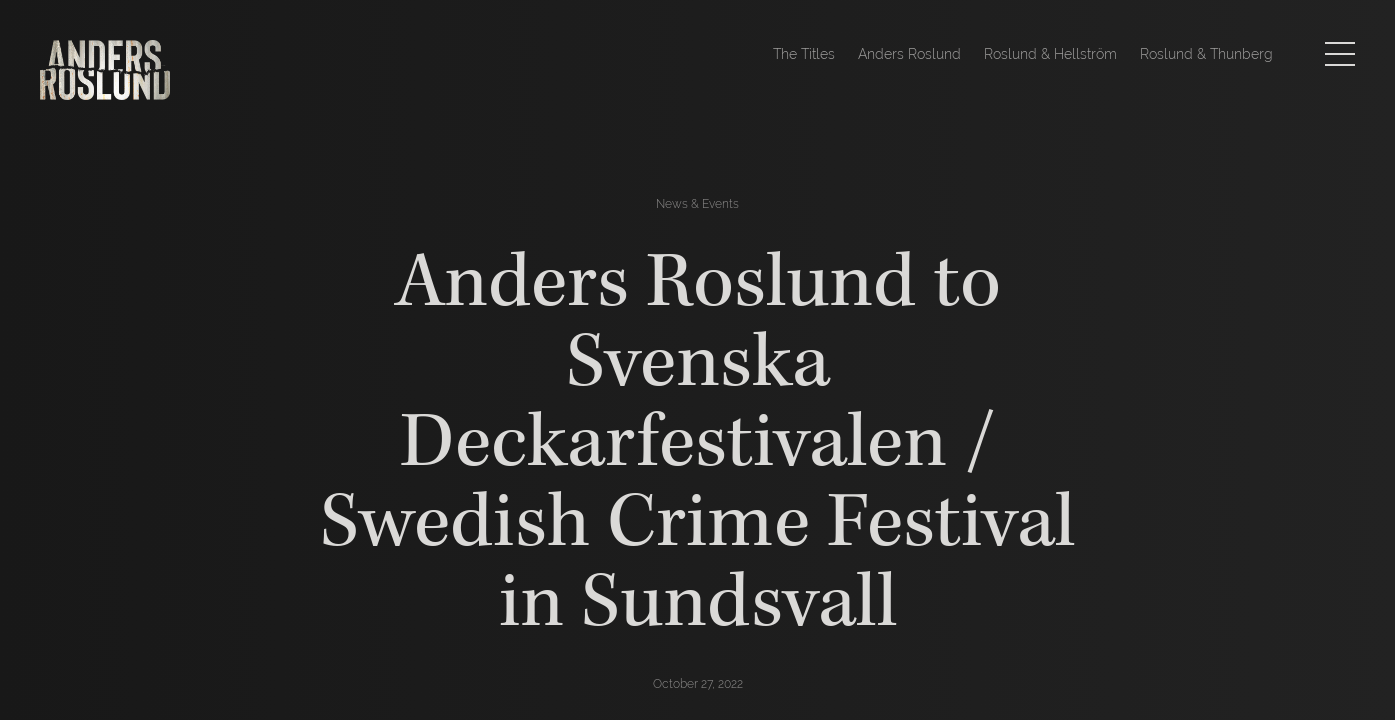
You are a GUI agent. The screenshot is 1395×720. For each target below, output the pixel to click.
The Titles (804, 54)
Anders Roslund (909, 54)
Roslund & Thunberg (1206, 54)
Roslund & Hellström (1050, 54)
